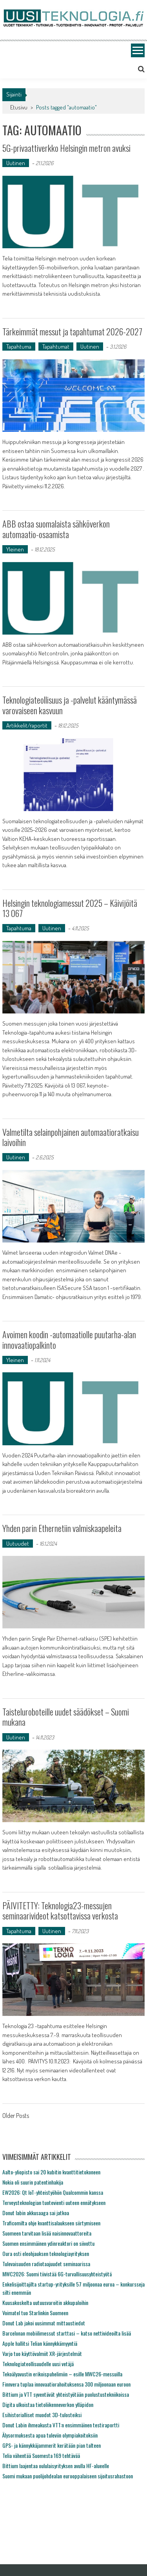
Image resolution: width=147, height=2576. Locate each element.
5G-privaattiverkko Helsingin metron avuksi (66, 148)
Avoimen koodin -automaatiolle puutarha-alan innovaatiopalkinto (69, 1339)
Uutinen (15, 163)
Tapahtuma (18, 346)
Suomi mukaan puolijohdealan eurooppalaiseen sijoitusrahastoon (67, 2476)
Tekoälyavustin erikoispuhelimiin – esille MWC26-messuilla (62, 2374)
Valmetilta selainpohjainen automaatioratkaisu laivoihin (70, 1137)
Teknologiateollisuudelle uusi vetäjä (38, 2364)
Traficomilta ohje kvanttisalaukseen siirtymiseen (51, 2223)
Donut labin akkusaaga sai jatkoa (35, 2213)
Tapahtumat (55, 346)
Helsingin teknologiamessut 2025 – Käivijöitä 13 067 (69, 908)
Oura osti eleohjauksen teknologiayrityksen (45, 2253)
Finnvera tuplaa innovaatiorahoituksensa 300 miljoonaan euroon (66, 2384)
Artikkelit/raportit (26, 725)
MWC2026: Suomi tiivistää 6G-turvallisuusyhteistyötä (57, 2274)
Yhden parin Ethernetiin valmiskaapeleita (62, 1528)
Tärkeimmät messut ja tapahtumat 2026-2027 (72, 331)
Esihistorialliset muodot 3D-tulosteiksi (42, 2414)
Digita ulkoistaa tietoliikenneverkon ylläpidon (47, 2404)
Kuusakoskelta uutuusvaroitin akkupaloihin (45, 2302)
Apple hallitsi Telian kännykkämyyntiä (39, 2343)
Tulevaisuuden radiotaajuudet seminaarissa (46, 2263)
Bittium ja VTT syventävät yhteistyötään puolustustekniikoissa (65, 2394)
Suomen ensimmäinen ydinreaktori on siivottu (48, 2243)
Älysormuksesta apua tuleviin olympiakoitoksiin (50, 2435)
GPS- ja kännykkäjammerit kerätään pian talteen (51, 2445)
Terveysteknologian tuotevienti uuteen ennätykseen (53, 2202)
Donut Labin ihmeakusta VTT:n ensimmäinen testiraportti (60, 2425)
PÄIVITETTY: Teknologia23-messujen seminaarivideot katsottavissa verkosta (60, 1910)
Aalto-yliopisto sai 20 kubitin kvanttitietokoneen (51, 2172)
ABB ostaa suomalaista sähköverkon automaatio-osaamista (56, 528)
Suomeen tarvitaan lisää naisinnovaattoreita (46, 2233)
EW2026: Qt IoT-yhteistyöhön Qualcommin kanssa (52, 2192)
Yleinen (15, 549)
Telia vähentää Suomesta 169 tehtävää (41, 2455)
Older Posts (15, 2116)
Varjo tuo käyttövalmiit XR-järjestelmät (42, 2353)
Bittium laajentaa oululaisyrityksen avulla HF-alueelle (55, 2465)
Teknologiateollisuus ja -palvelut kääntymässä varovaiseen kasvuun (69, 704)
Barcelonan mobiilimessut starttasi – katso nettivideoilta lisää (66, 2333)
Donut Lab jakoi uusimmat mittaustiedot (43, 2323)
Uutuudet (17, 1543)
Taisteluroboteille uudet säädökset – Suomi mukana (65, 1716)
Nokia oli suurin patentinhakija (32, 2182)
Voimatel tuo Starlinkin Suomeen (35, 2313)
